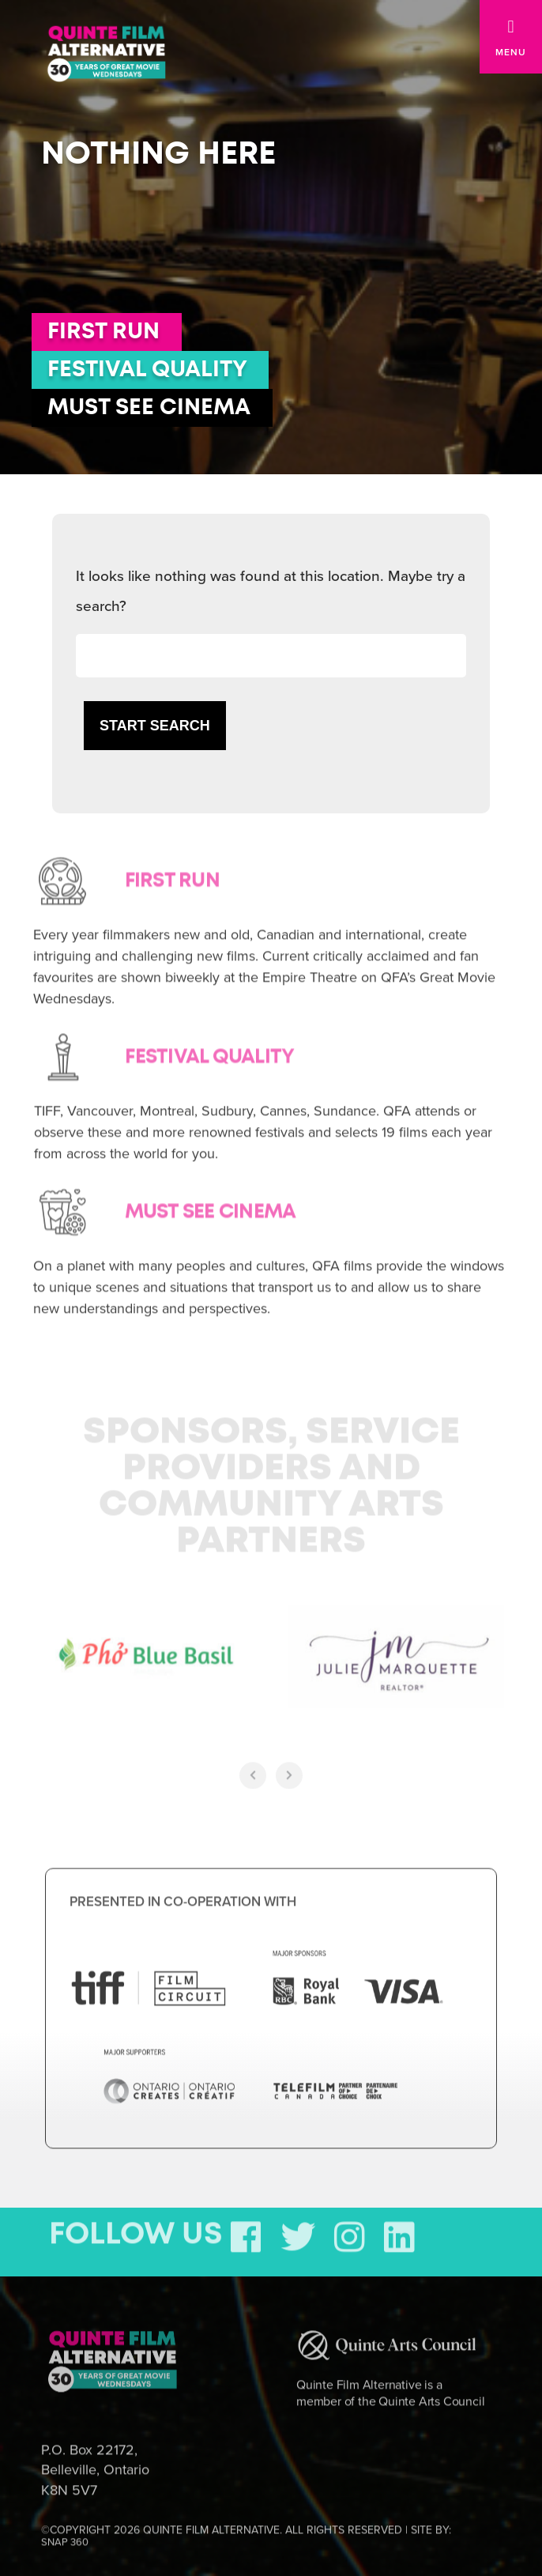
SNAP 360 (64, 2531)
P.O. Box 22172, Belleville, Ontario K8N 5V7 (95, 2459)
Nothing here (158, 154)
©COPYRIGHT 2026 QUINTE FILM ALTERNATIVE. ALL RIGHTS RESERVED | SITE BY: (246, 2525)
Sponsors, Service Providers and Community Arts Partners (271, 1476)
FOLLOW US (136, 2224)
